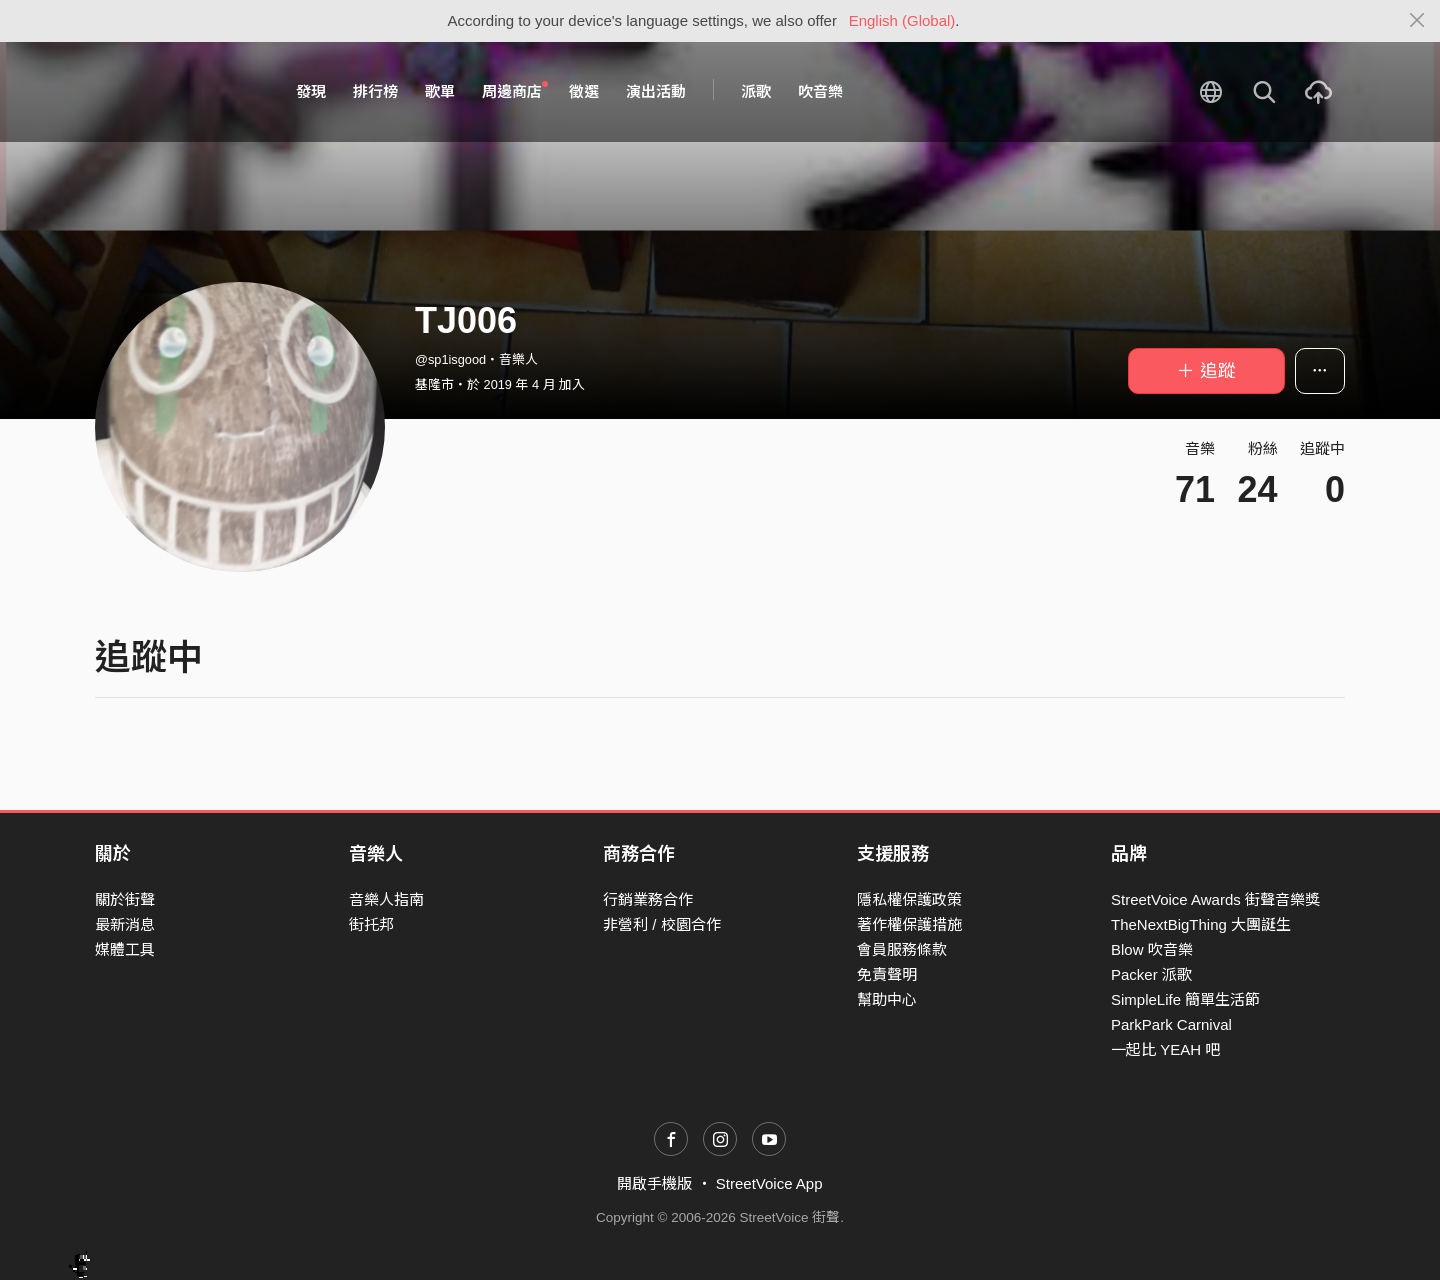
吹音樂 (820, 91)
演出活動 (656, 91)
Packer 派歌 (1151, 974)
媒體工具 (125, 949)
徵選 (584, 91)
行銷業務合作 (648, 899)
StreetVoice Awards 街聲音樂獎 (1215, 899)
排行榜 (375, 91)
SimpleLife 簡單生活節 (1185, 999)
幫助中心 (887, 999)
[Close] (1417, 21)
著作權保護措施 (909, 924)
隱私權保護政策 (909, 899)
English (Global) (902, 20)
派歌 (756, 91)
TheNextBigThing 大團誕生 (1201, 924)
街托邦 (371, 924)
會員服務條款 (902, 949)
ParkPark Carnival (1171, 1024)
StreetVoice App (769, 1183)
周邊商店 (515, 91)
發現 (311, 91)
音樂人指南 (386, 899)
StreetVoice (177, 92)
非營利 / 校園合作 (662, 924)
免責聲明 (887, 974)
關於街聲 (125, 899)
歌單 (440, 91)
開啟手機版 (654, 1183)
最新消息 (125, 924)
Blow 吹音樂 (1152, 949)
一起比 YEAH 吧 (1165, 1049)
